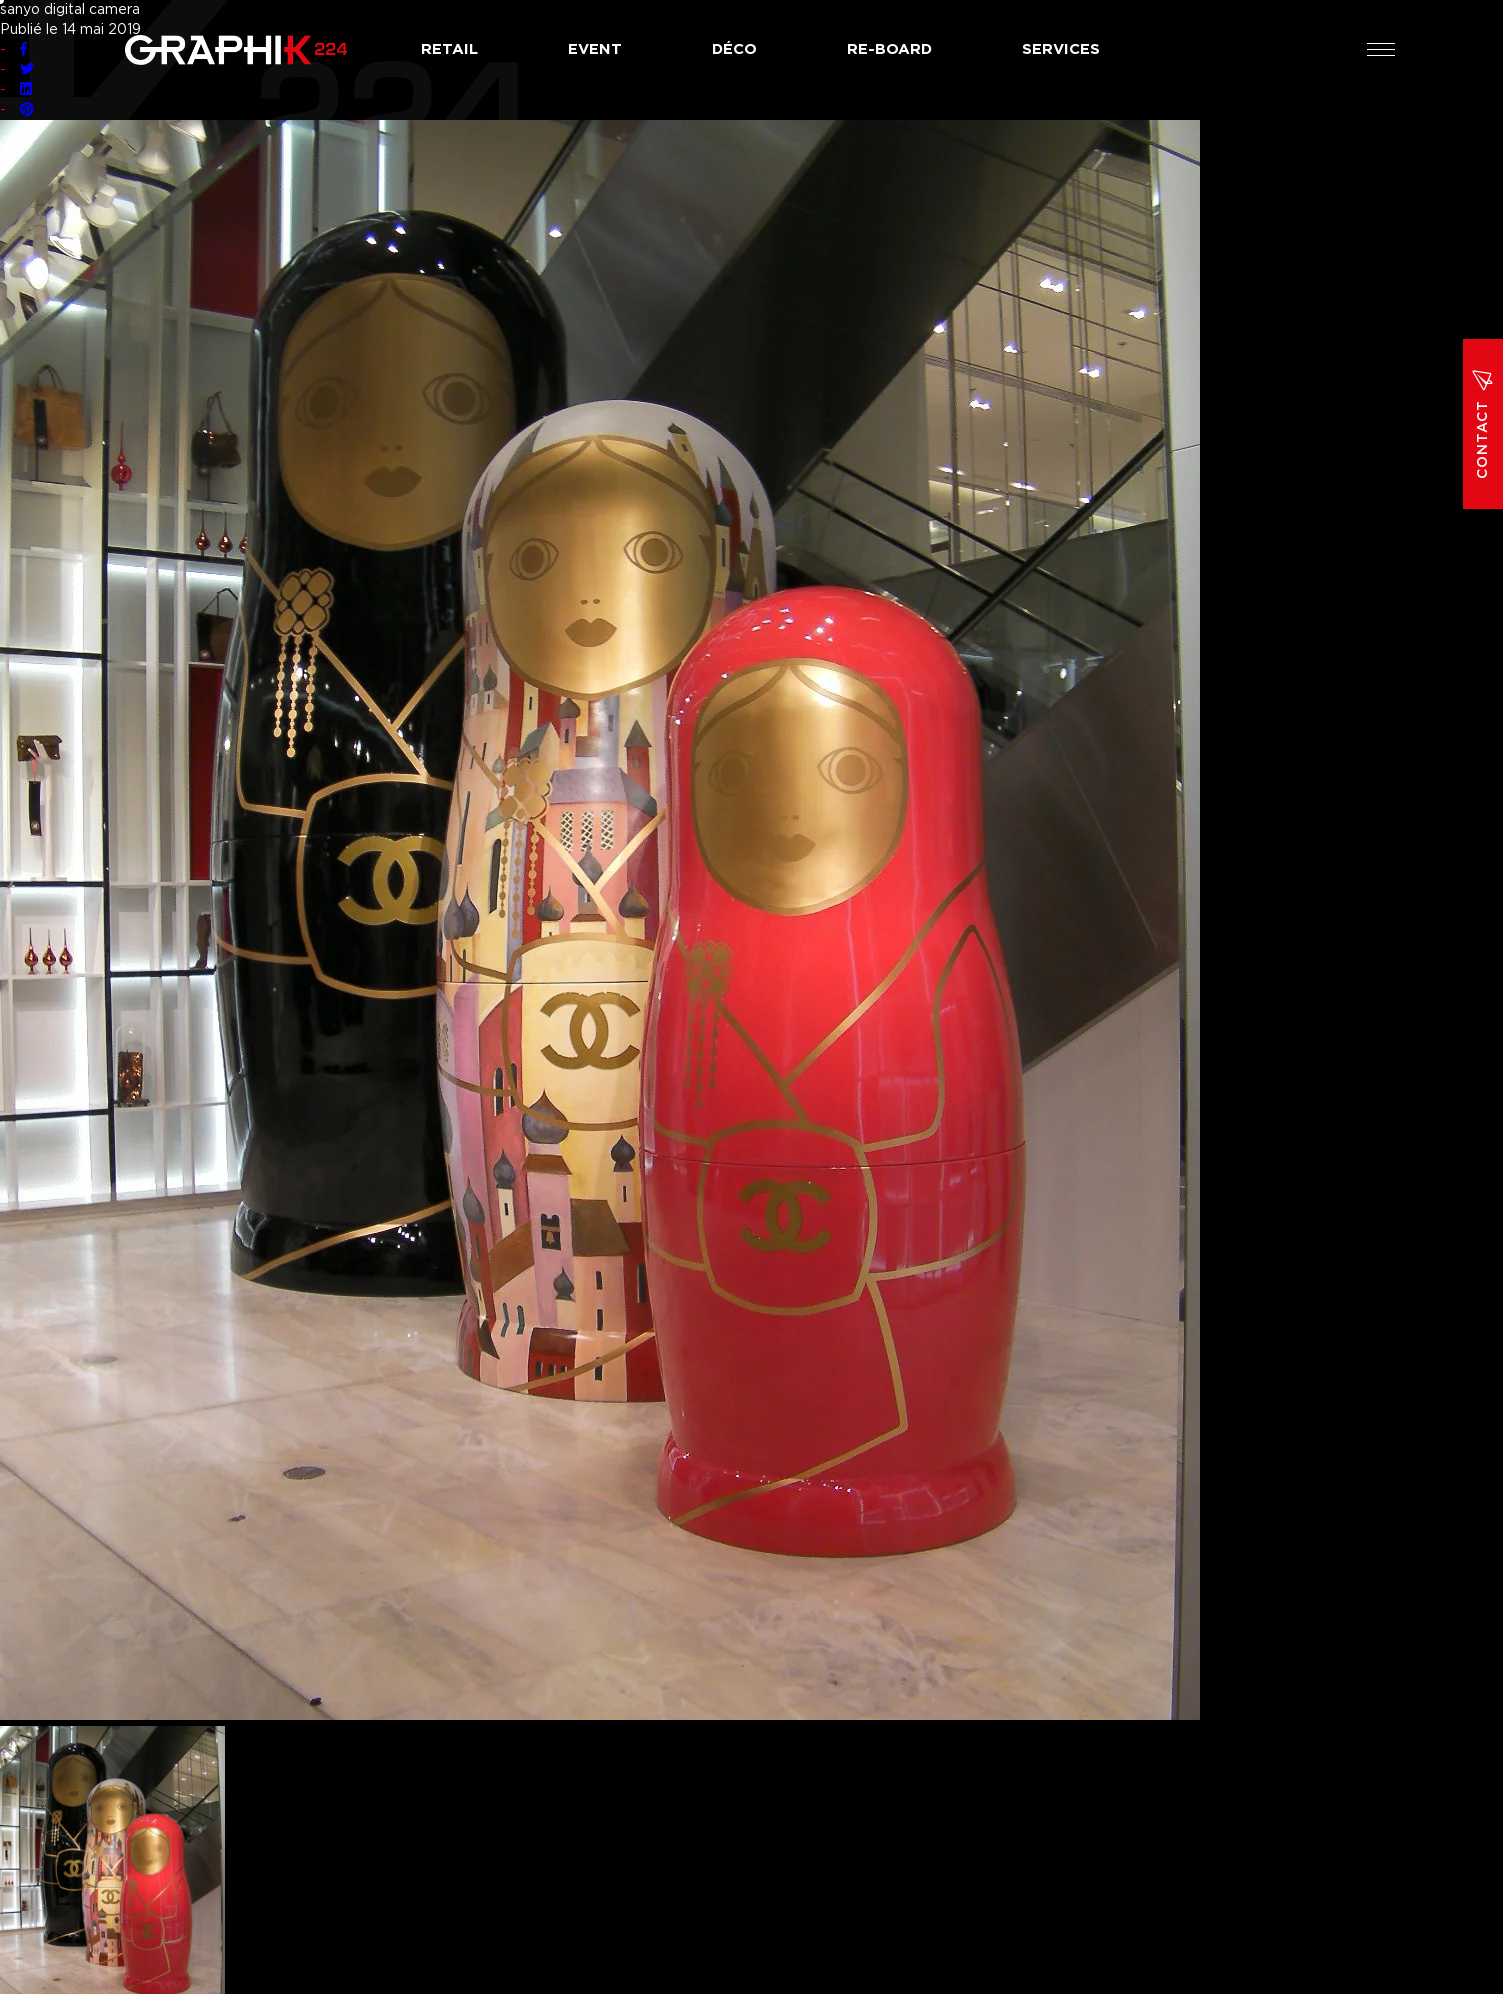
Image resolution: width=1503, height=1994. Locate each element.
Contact (1483, 424)
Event (595, 49)
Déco (734, 49)
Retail (449, 49)
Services (1061, 49)
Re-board (889, 49)
